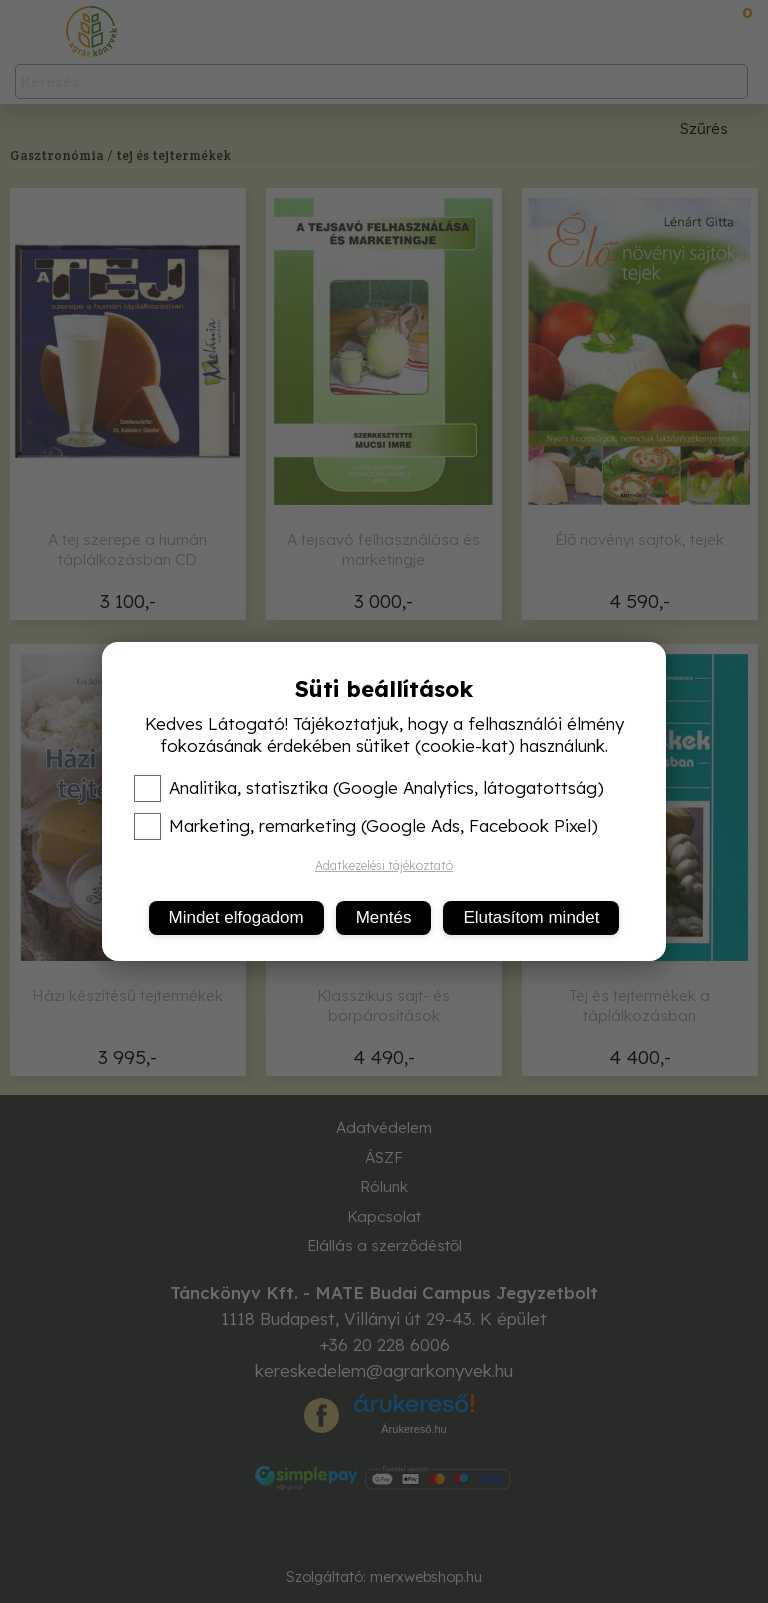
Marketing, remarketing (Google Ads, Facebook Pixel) (366, 826)
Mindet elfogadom (236, 917)
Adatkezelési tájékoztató (384, 865)
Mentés (384, 917)
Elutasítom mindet (531, 917)
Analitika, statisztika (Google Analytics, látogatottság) (369, 788)
